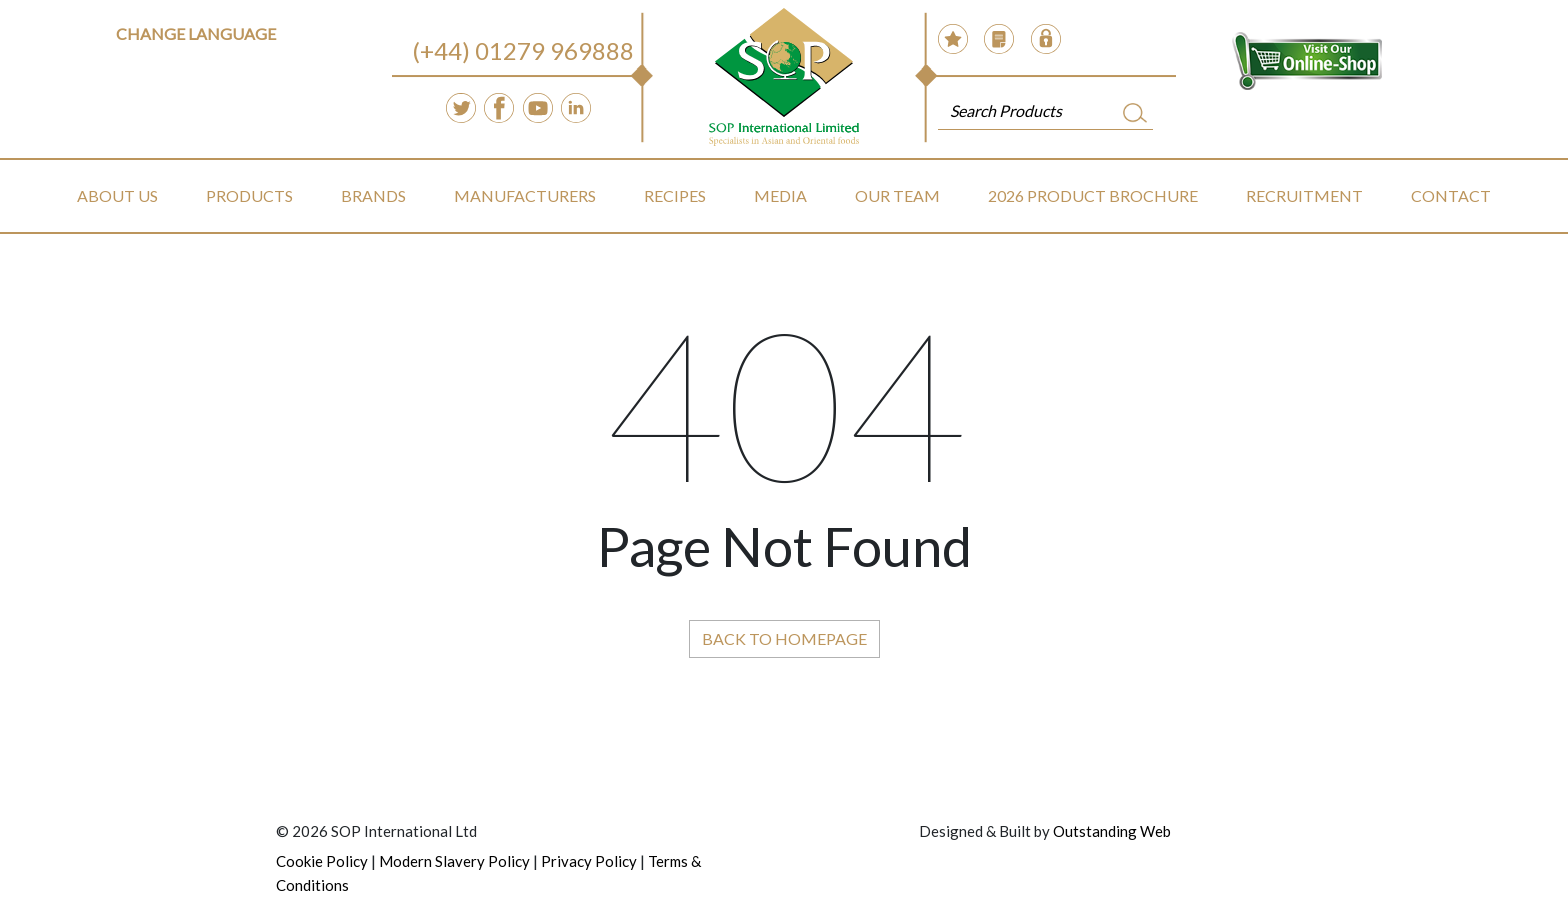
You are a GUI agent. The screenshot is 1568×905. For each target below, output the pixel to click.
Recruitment (1304, 195)
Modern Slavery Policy (454, 861)
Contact (1451, 195)
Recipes (675, 195)
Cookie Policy (322, 861)
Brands (373, 195)
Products (249, 195)
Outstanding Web (1112, 831)
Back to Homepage (784, 638)
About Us (117, 195)
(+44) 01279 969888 (523, 50)
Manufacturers (525, 195)
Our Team (897, 195)
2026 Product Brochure (1093, 195)
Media (780, 195)
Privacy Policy (589, 861)
